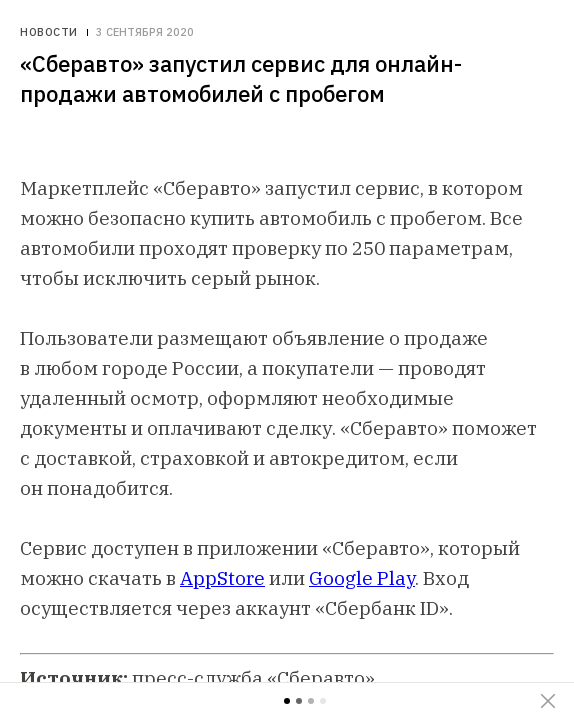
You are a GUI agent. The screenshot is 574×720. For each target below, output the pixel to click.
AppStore (222, 578)
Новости (49, 32)
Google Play (362, 578)
